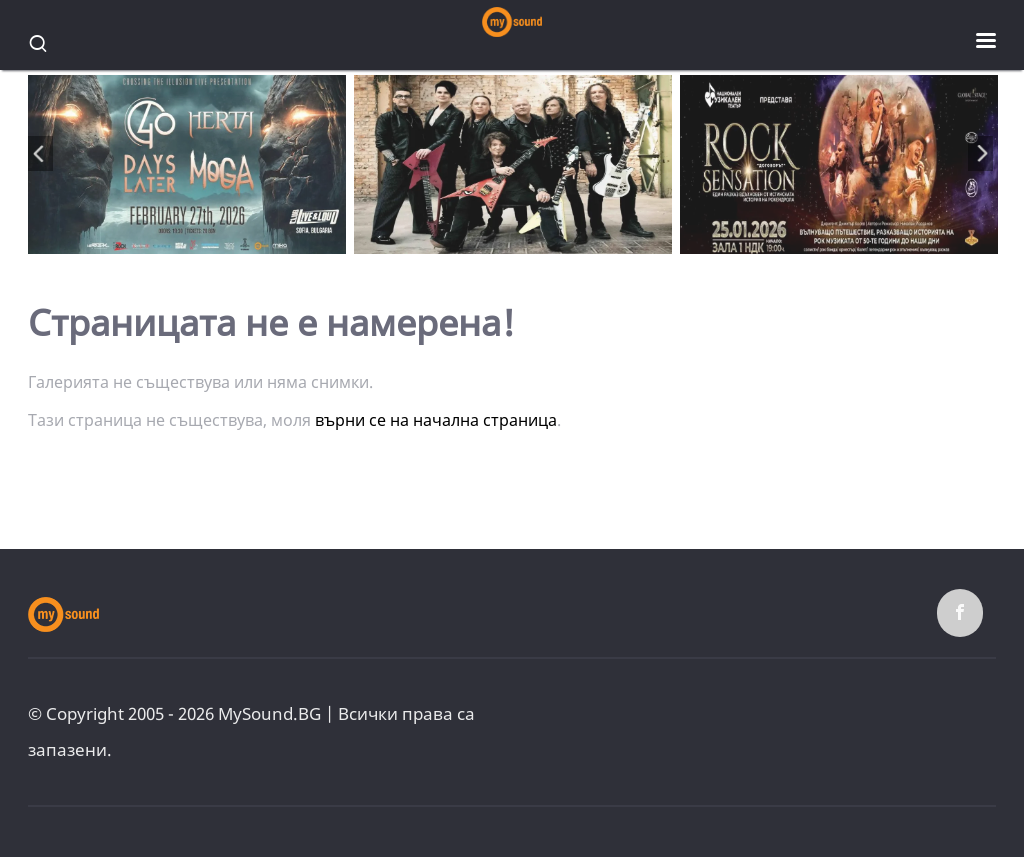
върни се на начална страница (436, 420)
